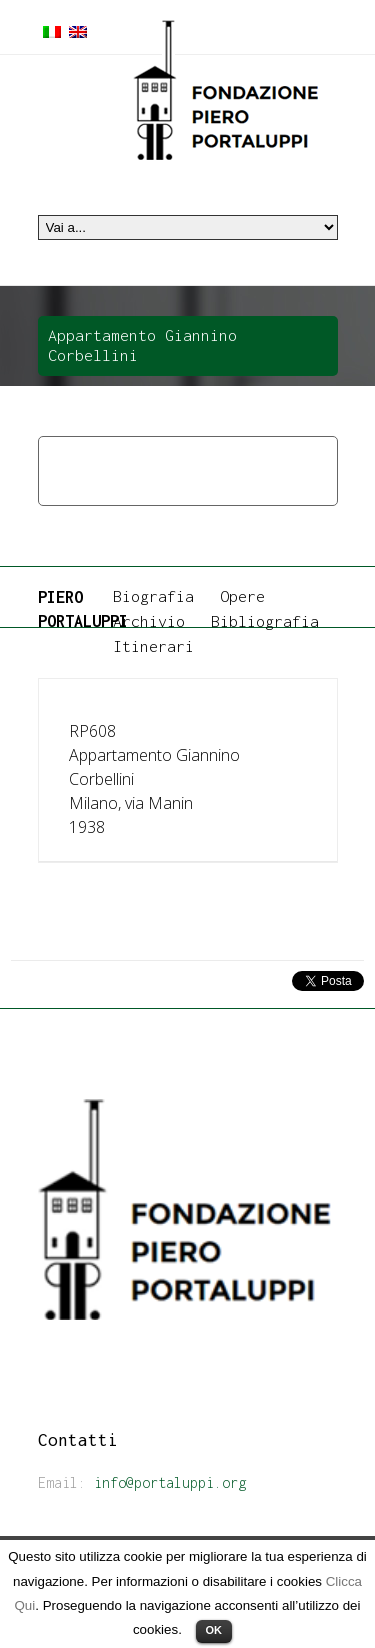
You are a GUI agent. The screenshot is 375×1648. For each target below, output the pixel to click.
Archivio (149, 621)
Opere (124, 458)
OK (214, 1630)
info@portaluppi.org (170, 1482)
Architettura (214, 458)
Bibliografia (265, 621)
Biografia (153, 596)
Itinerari (153, 646)
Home (63, 458)
